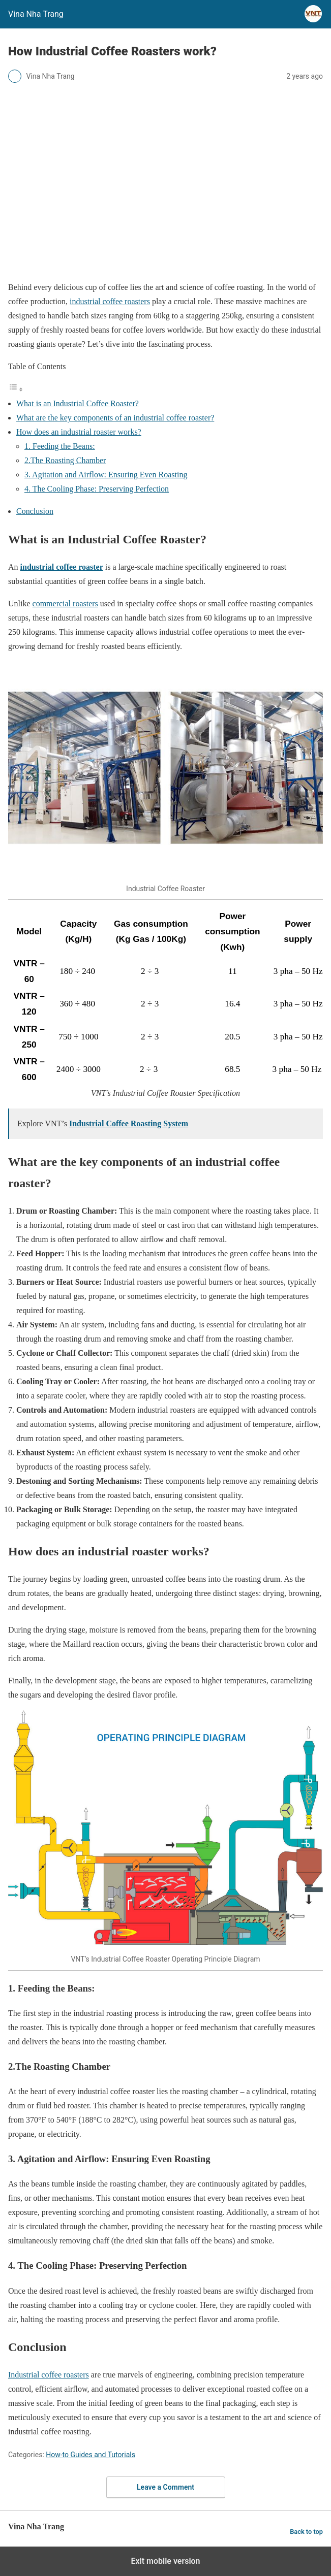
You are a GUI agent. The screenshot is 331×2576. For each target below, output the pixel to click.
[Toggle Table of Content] (15, 389)
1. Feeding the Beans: (59, 446)
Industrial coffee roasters (48, 2374)
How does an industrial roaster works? (78, 432)
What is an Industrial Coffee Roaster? (77, 403)
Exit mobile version (165, 2561)
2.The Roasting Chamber (65, 460)
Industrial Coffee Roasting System (128, 1123)
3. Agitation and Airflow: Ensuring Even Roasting (105, 474)
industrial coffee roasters (110, 301)
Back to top (306, 2531)
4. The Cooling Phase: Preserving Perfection (96, 488)
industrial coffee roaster (61, 567)
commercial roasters (65, 603)
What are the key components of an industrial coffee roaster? (115, 417)
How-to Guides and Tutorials (90, 2455)
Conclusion (34, 511)
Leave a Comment (165, 2487)
